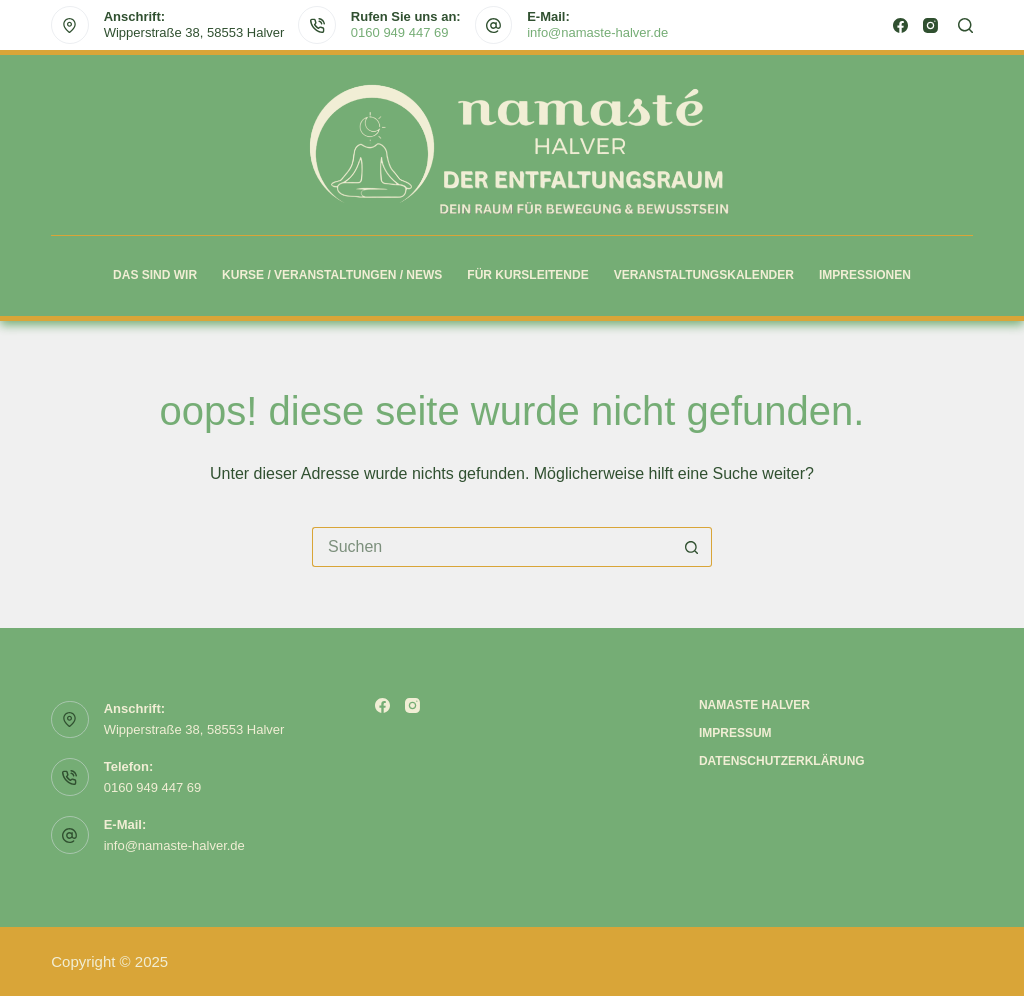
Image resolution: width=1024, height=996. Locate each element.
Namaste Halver (754, 705)
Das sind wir (155, 275)
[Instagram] (930, 25)
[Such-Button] (692, 547)
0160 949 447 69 (400, 32)
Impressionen (865, 275)
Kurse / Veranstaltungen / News (332, 275)
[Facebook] (900, 25)
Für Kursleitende (527, 275)
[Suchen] (965, 25)
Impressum (735, 733)
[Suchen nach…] (492, 547)
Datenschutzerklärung (782, 761)
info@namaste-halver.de (597, 32)
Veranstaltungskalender (704, 275)
